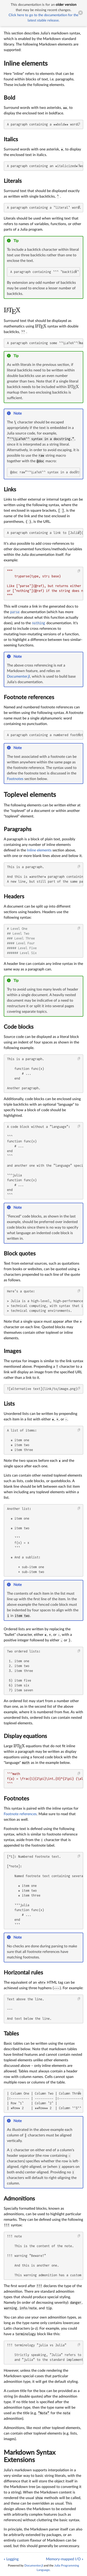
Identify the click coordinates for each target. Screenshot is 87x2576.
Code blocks (18, 1027)
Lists (9, 1404)
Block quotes (19, 1254)
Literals (13, 181)
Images (12, 1351)
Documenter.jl (18, 676)
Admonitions (19, 2199)
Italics (11, 139)
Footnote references (29, 697)
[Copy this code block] (79, 124)
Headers (14, 896)
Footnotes (15, 779)
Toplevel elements (30, 795)
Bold (9, 98)
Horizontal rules (23, 1973)
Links (10, 490)
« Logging (11, 2559)
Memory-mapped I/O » (64, 2559)
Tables (11, 2034)
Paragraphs (17, 829)
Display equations (25, 1736)
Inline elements (26, 63)
